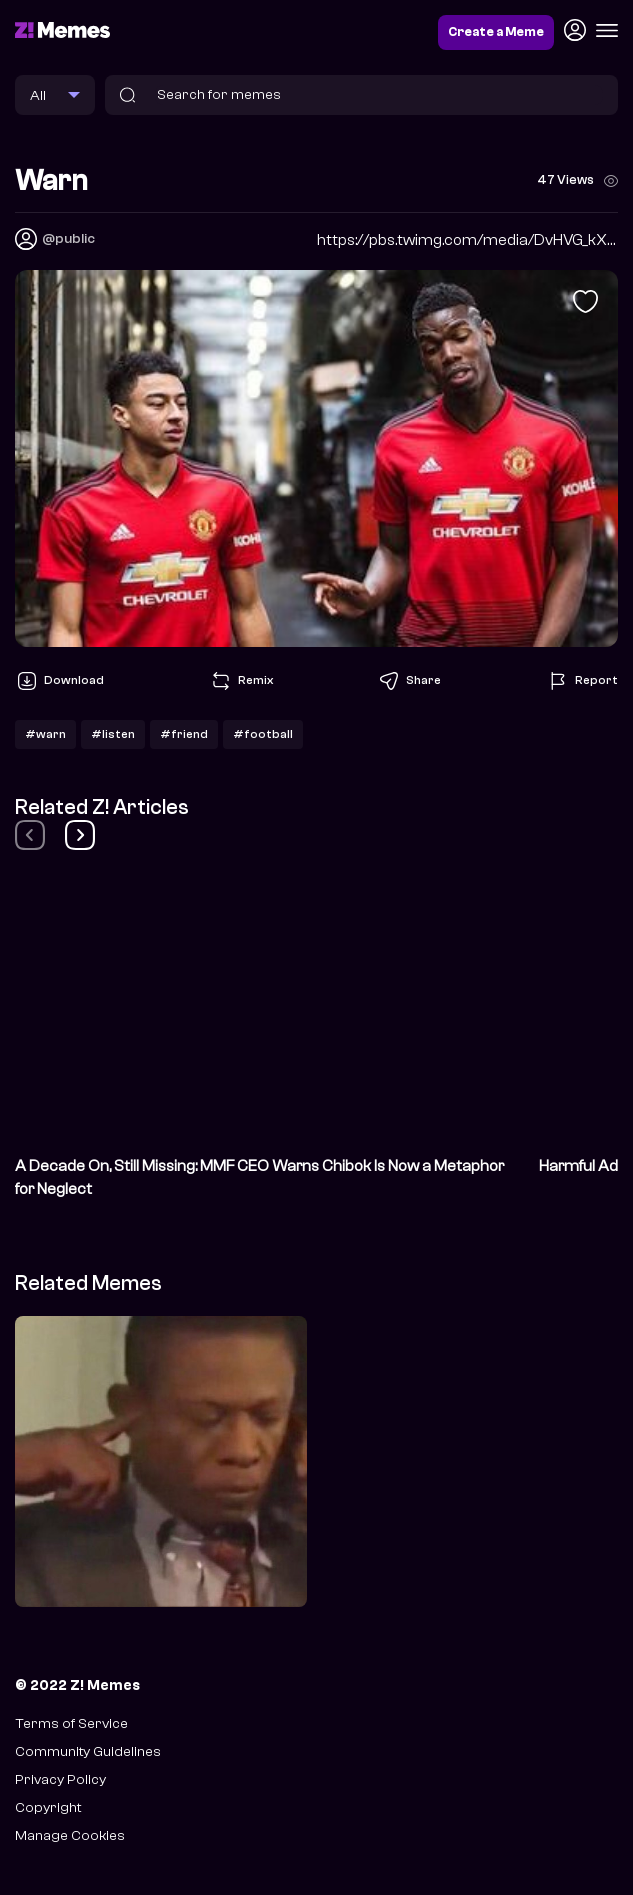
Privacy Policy (60, 1779)
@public (68, 238)
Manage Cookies (70, 1835)
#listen (113, 734)
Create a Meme (496, 32)
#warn (45, 734)
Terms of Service (71, 1723)
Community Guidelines (88, 1751)
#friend (184, 734)
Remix (241, 681)
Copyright (48, 1807)
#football (263, 734)
